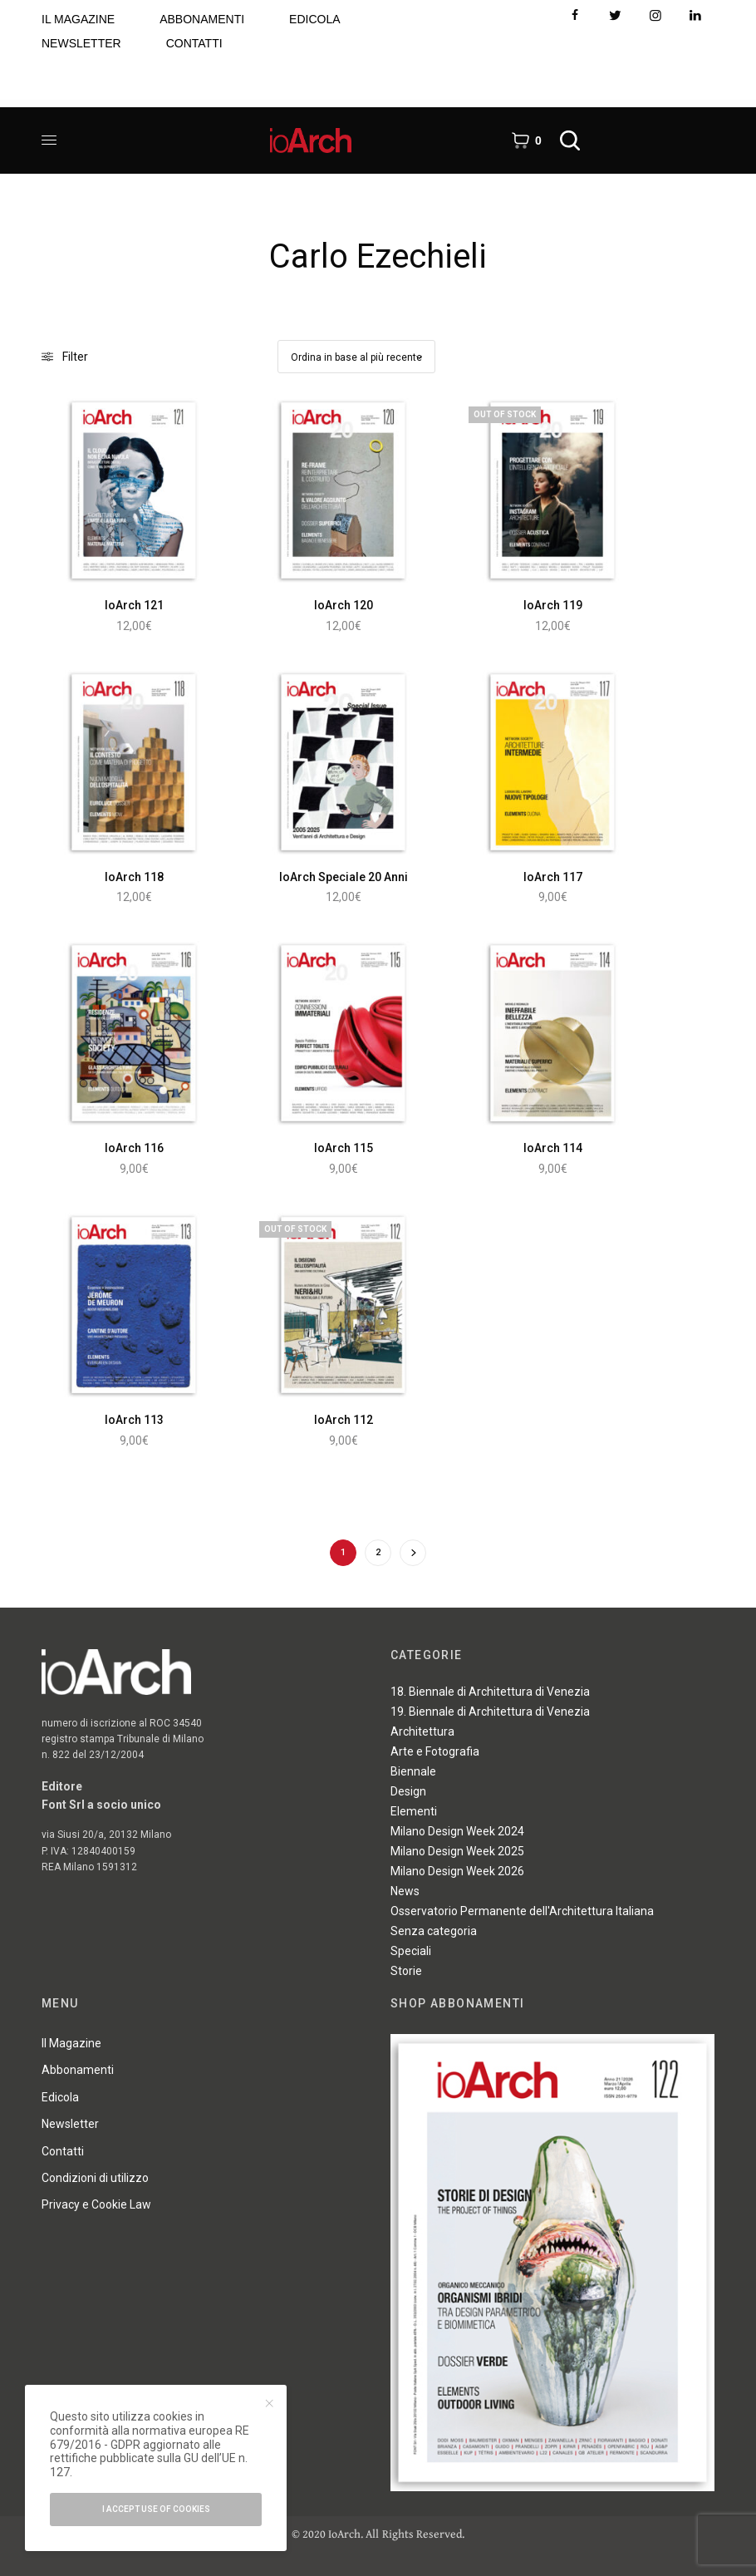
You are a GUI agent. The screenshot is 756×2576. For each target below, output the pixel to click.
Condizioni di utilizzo (95, 2177)
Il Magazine (71, 2043)
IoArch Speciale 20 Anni (343, 877)
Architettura (422, 1731)
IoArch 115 (343, 1148)
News (405, 1891)
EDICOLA (314, 19)
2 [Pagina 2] (378, 1552)
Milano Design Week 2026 (457, 1871)
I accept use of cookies (156, 2509)
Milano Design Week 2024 (457, 1831)
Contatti (63, 2151)
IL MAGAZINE (78, 19)
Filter (65, 356)
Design (408, 1791)
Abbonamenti (78, 2069)
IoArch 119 (552, 605)
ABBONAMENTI (202, 19)
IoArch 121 (134, 605)
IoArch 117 (552, 877)
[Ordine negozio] (356, 356)
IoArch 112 (343, 1419)
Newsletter (70, 2123)
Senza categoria (433, 1931)
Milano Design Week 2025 (457, 1851)
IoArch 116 (134, 1148)
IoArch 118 (134, 877)
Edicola (60, 2097)
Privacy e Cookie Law (96, 2204)
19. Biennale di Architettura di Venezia (490, 1711)
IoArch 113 (134, 1419)
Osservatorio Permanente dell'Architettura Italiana (522, 1911)
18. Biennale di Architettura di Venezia (490, 1691)
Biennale (413, 1771)
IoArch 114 (552, 1148)
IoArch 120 (343, 605)
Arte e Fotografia (434, 1751)
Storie (406, 1971)
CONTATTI (194, 43)
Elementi (413, 1811)
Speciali (410, 1951)
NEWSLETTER (81, 43)
